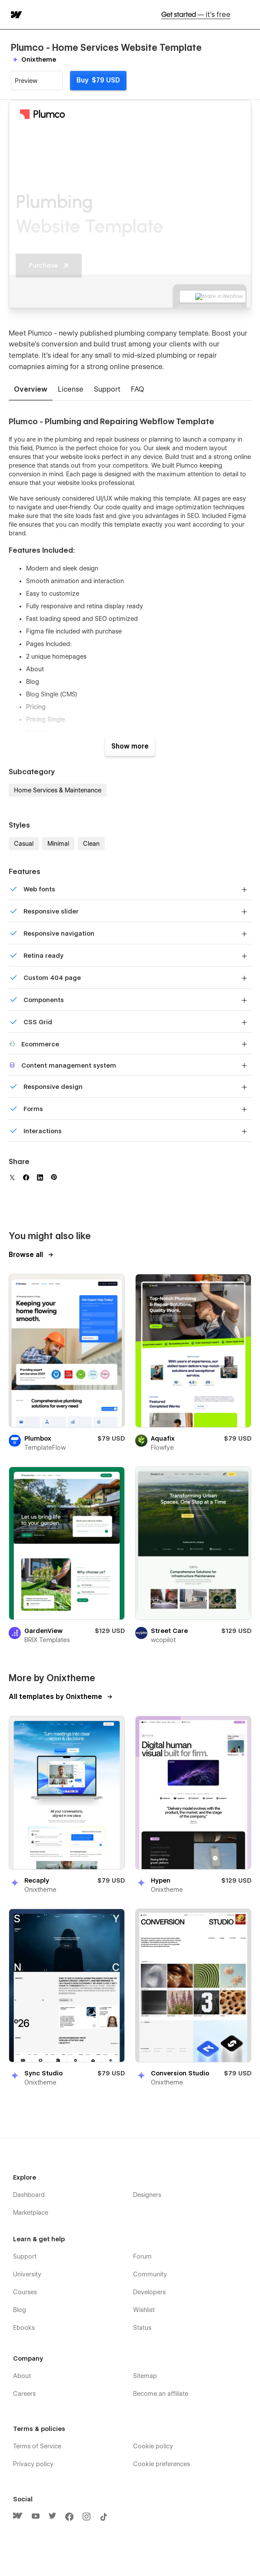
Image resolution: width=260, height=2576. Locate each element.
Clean (91, 843)
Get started (195, 14)
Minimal (58, 843)
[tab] (31, 390)
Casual (23, 843)
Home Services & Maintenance (57, 790)
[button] (248, 14)
